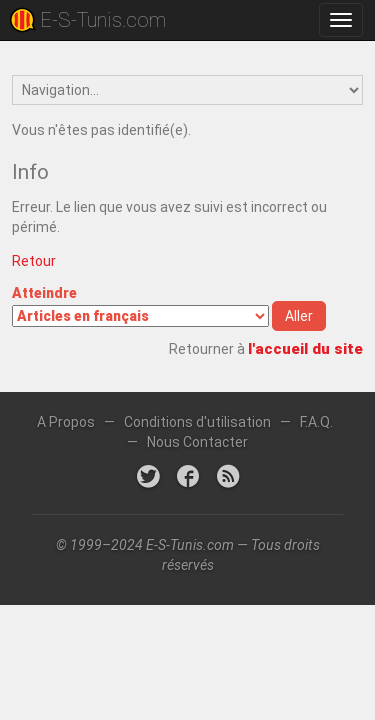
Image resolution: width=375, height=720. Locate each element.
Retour (34, 261)
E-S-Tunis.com (103, 20)
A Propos (66, 422)
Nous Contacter (197, 442)
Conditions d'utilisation (197, 422)
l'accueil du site (305, 349)
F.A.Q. (316, 422)
